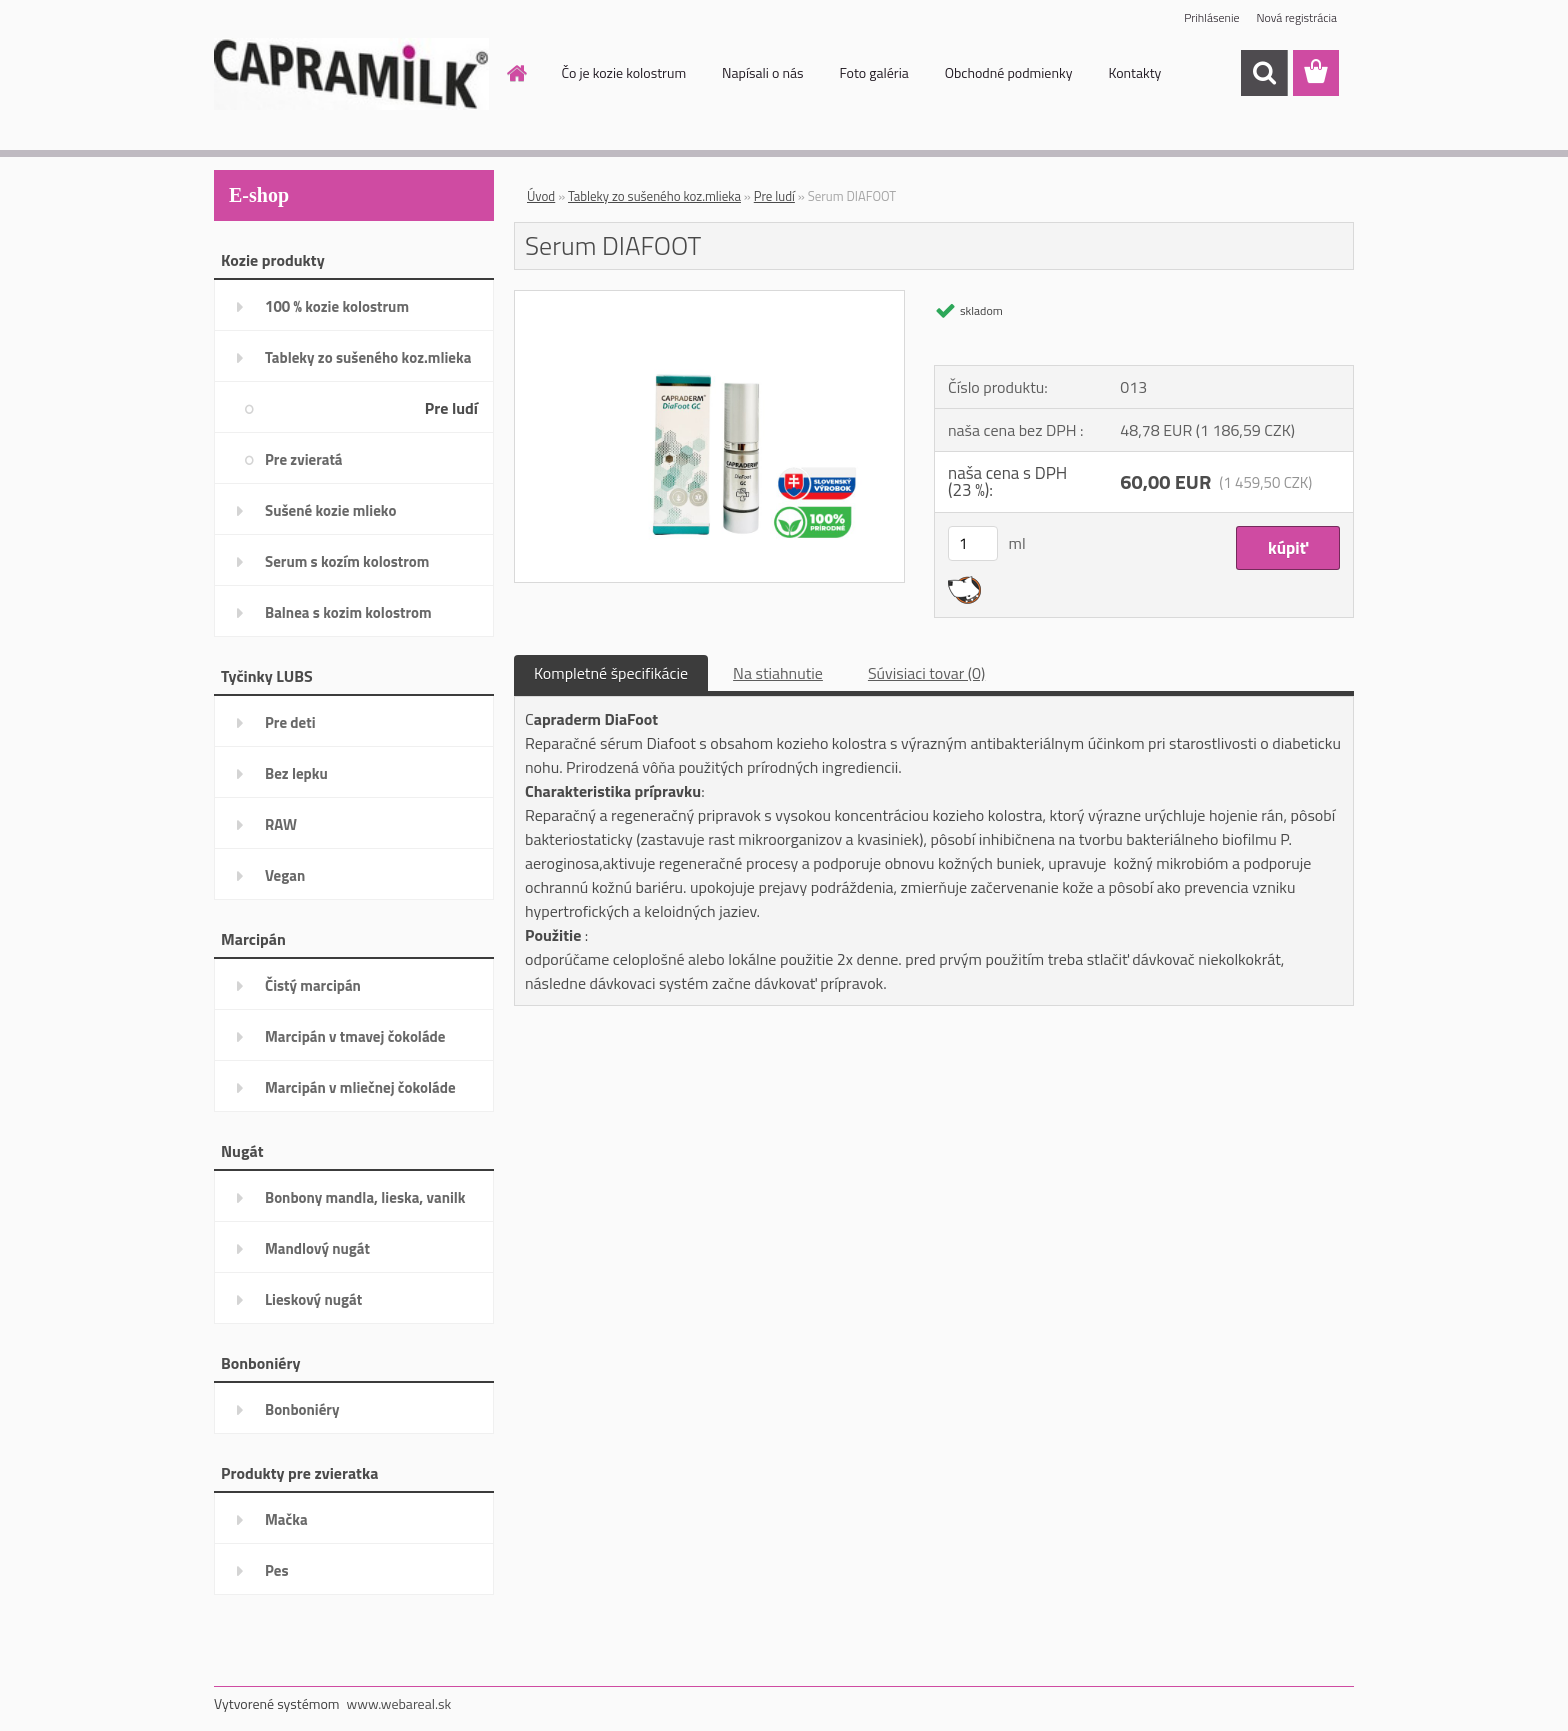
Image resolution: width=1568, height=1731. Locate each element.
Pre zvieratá (304, 459)
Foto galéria (873, 72)
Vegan (285, 875)
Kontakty (1134, 72)
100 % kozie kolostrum (337, 306)
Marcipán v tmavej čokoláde (355, 1036)
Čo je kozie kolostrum (624, 72)
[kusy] (973, 543)
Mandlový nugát (317, 1248)
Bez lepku (296, 773)
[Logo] (351, 74)
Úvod (541, 196)
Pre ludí (451, 408)
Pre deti (290, 722)
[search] (1264, 73)
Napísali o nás (762, 72)
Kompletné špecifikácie (611, 673)
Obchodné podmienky (1009, 72)
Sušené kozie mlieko (330, 510)
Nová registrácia (1296, 17)
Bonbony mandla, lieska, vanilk (365, 1197)
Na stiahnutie (778, 673)
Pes (277, 1570)
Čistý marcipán (313, 985)
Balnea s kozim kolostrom (348, 612)
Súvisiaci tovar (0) (926, 673)
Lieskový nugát (313, 1299)
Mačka (286, 1519)
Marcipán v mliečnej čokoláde (360, 1087)
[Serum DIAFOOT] (709, 299)
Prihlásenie (1211, 17)
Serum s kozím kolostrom (347, 561)
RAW (281, 824)
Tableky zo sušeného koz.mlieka (368, 357)
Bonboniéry (302, 1409)
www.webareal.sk (399, 1703)
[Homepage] (524, 73)
